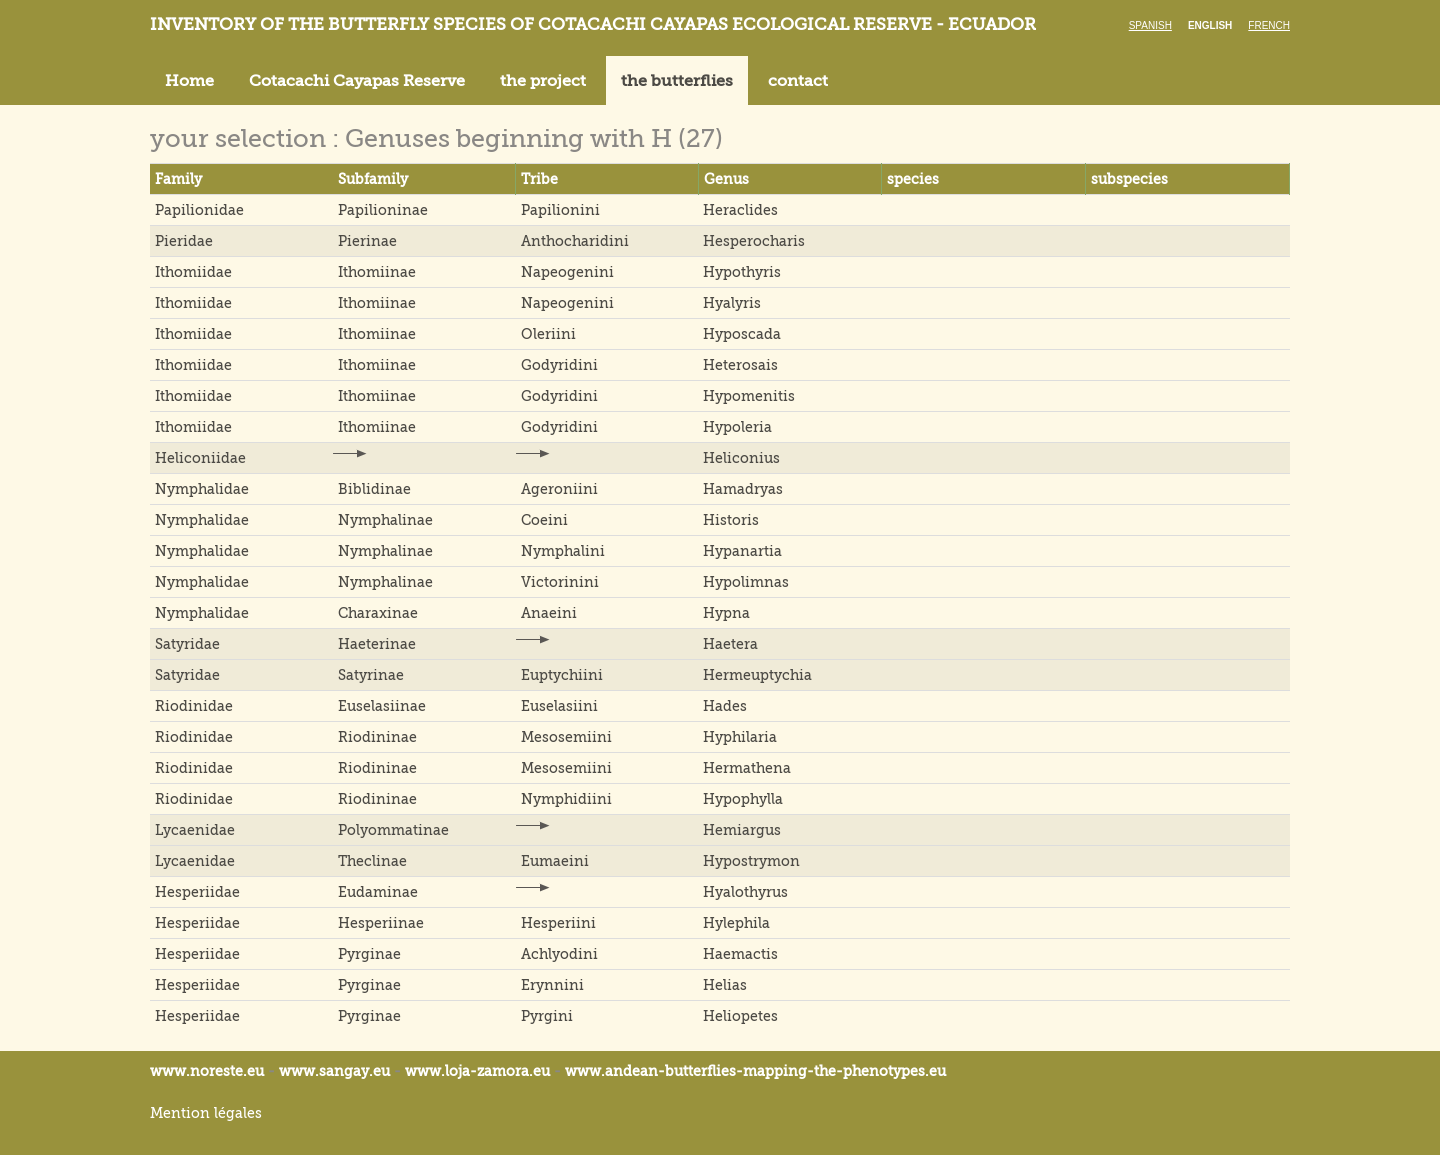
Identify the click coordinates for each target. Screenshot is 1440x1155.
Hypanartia (742, 551)
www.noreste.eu (207, 1071)
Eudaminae (378, 892)
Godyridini (559, 365)
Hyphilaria (740, 737)
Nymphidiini (566, 799)
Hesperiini (558, 923)
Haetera (730, 644)
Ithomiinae (377, 272)
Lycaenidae (195, 830)
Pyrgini (547, 1016)
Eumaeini (555, 861)
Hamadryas (743, 489)
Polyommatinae (393, 830)
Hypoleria (737, 427)
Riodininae (377, 737)
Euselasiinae (382, 706)
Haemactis (740, 954)
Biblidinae (374, 489)
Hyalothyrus (745, 892)
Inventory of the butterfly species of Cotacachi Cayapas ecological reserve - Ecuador (593, 24)
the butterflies (677, 81)
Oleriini (548, 334)
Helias (725, 985)
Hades (725, 706)
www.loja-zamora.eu (477, 1071)
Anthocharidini (575, 241)
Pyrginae (369, 954)
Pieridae (184, 241)
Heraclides (740, 210)
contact (798, 81)
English (1210, 25)
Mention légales (206, 1113)
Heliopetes (740, 1016)
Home (189, 81)
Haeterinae (377, 644)
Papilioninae (383, 210)
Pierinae (367, 241)
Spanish (1150, 25)
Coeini (544, 520)
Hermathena (747, 768)
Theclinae (372, 861)
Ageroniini (559, 489)
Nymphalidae (202, 489)
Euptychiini (562, 675)
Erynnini (552, 985)
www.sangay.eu (334, 1071)
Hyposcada (742, 334)
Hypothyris (742, 272)
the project (543, 81)
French (1269, 25)
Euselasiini (559, 706)
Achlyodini (559, 954)
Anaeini (549, 613)
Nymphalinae (385, 520)
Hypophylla (743, 799)
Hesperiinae (381, 923)
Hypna (726, 613)
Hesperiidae (197, 892)
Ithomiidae (193, 272)
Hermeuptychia (757, 675)
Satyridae (187, 644)
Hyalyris (732, 303)
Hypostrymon (751, 861)
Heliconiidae (200, 458)
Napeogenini (567, 272)
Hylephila (736, 923)
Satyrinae (371, 675)
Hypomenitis (749, 396)
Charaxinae (378, 613)
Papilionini (560, 210)
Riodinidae (194, 706)
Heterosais (740, 365)
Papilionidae (199, 210)
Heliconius (741, 458)
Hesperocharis (754, 241)
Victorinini (560, 582)
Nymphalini (563, 551)
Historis (731, 520)
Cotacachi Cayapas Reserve (357, 81)
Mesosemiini (566, 737)
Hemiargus (742, 830)
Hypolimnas (746, 582)
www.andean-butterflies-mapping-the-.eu (755, 1071)
